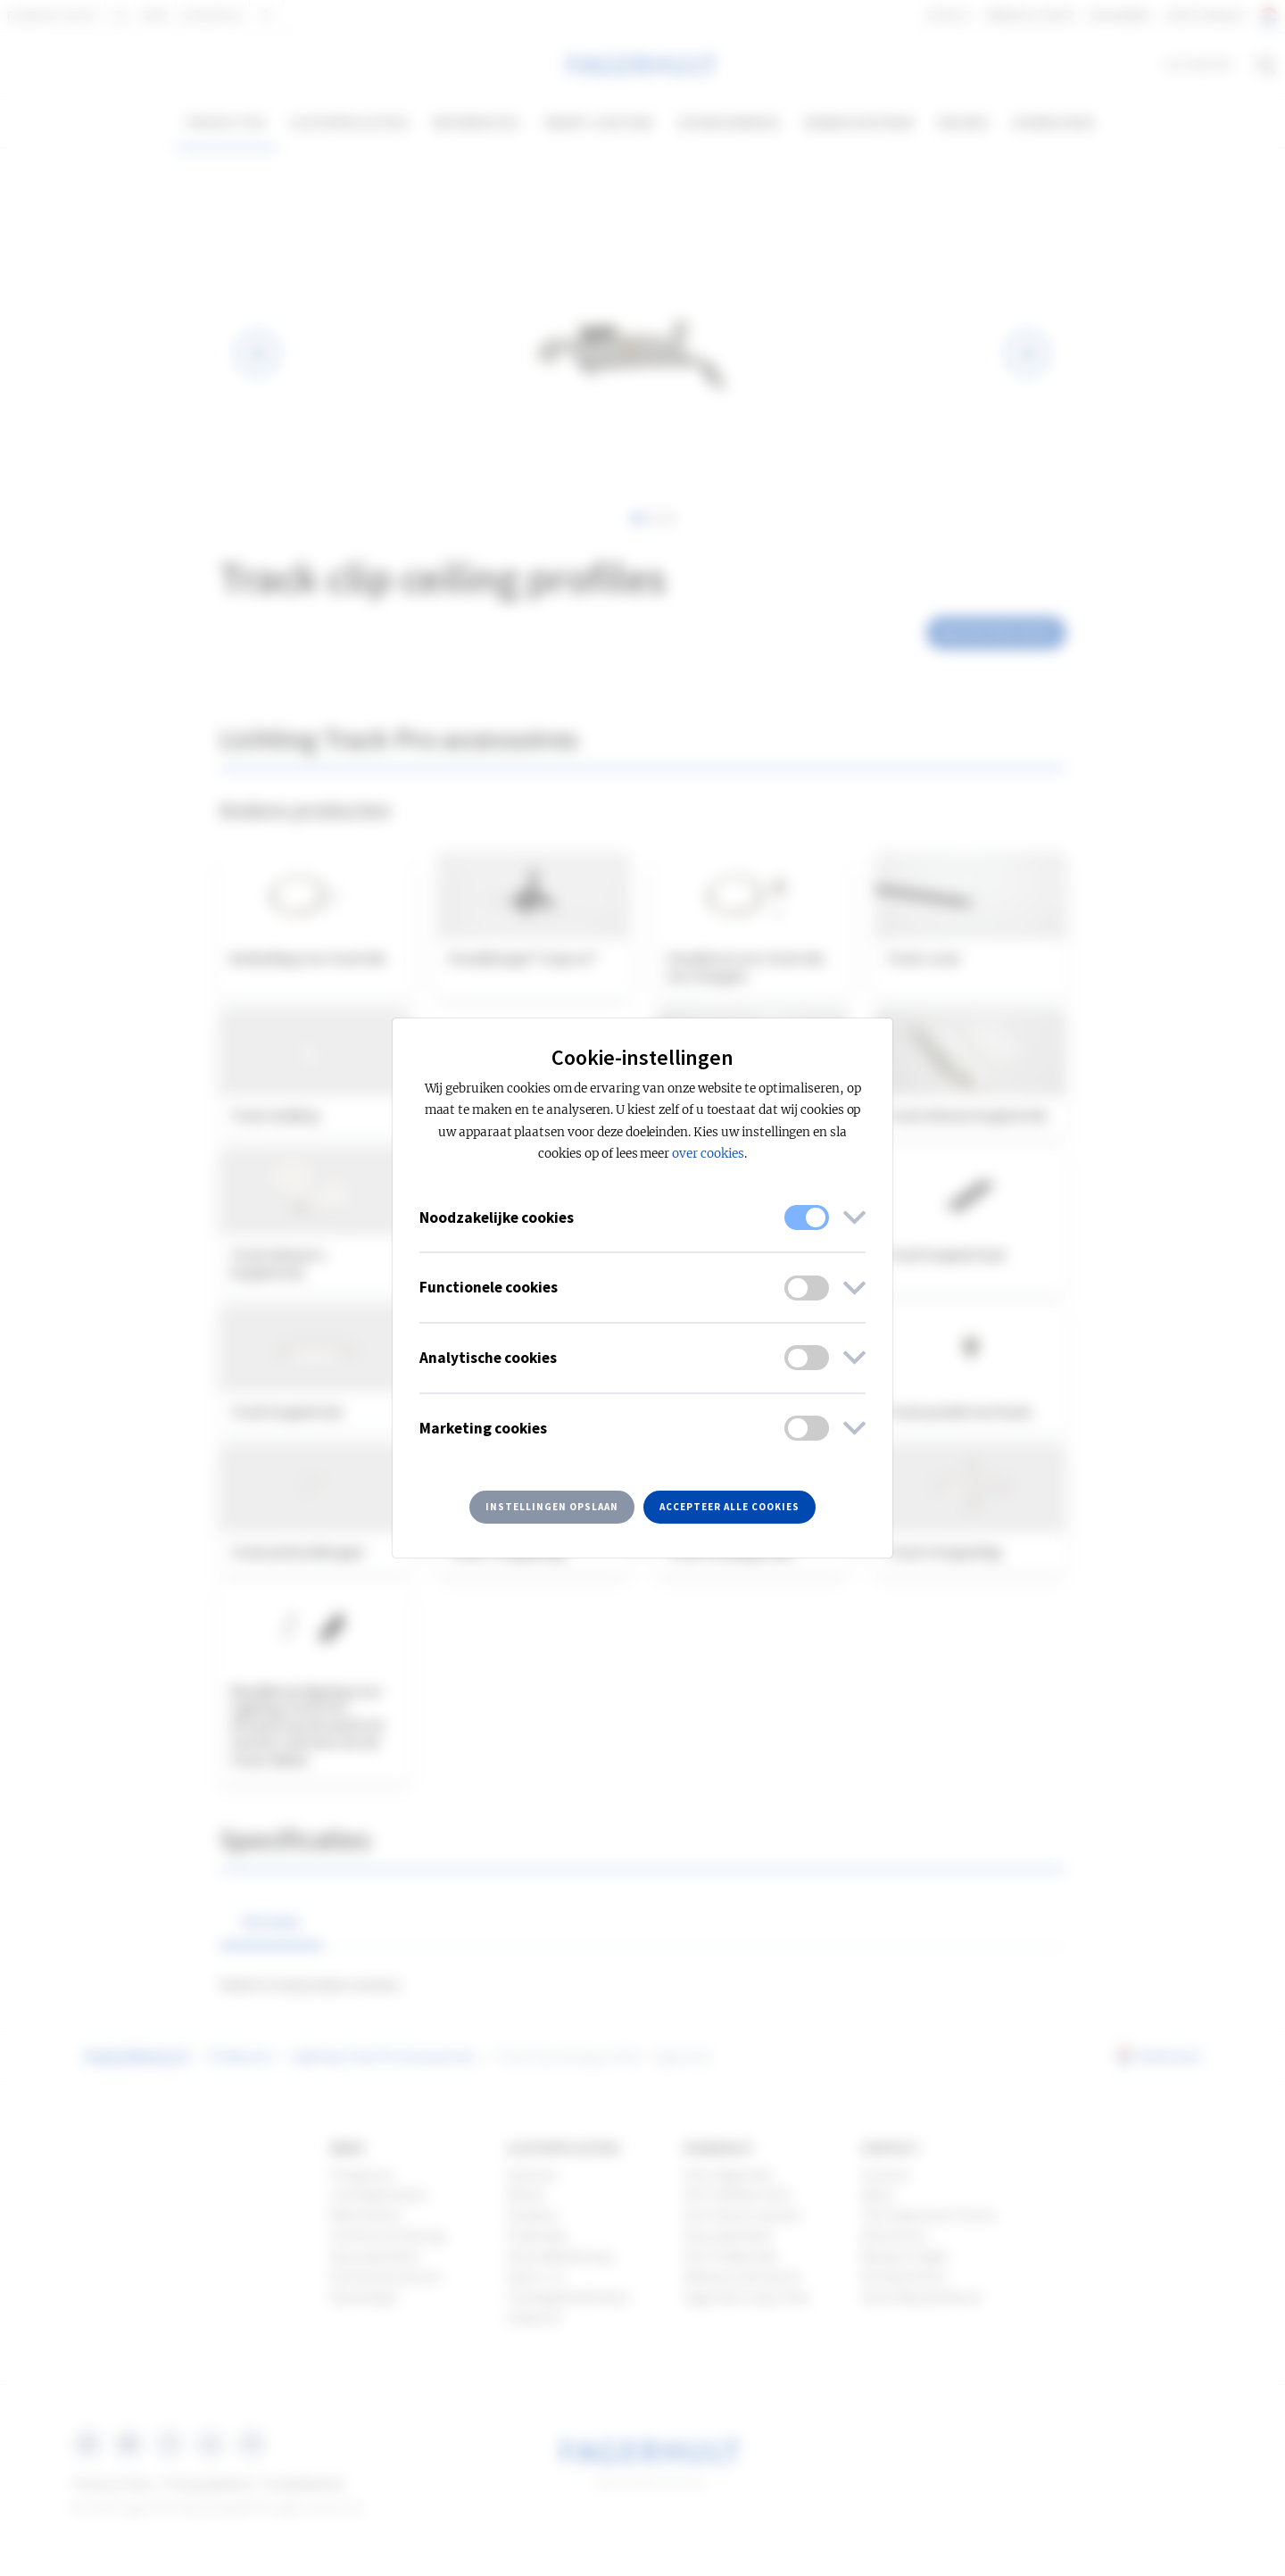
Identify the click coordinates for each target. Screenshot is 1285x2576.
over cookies (708, 1153)
